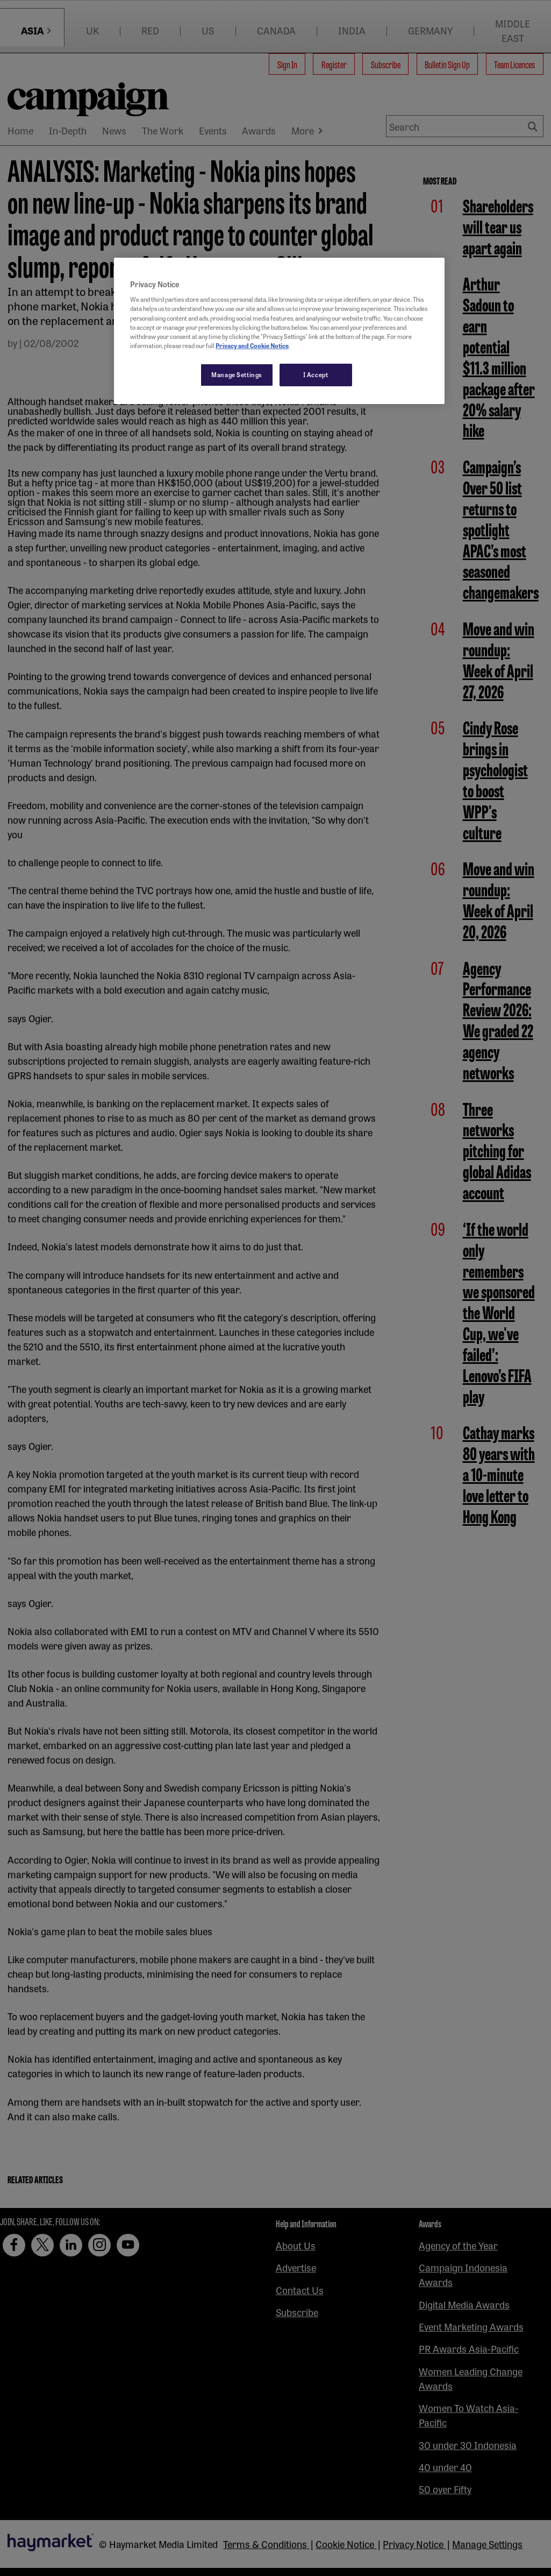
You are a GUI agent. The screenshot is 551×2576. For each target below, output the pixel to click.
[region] (279, 331)
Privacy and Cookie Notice (252, 345)
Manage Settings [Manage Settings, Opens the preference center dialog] (236, 374)
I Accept (315, 374)
